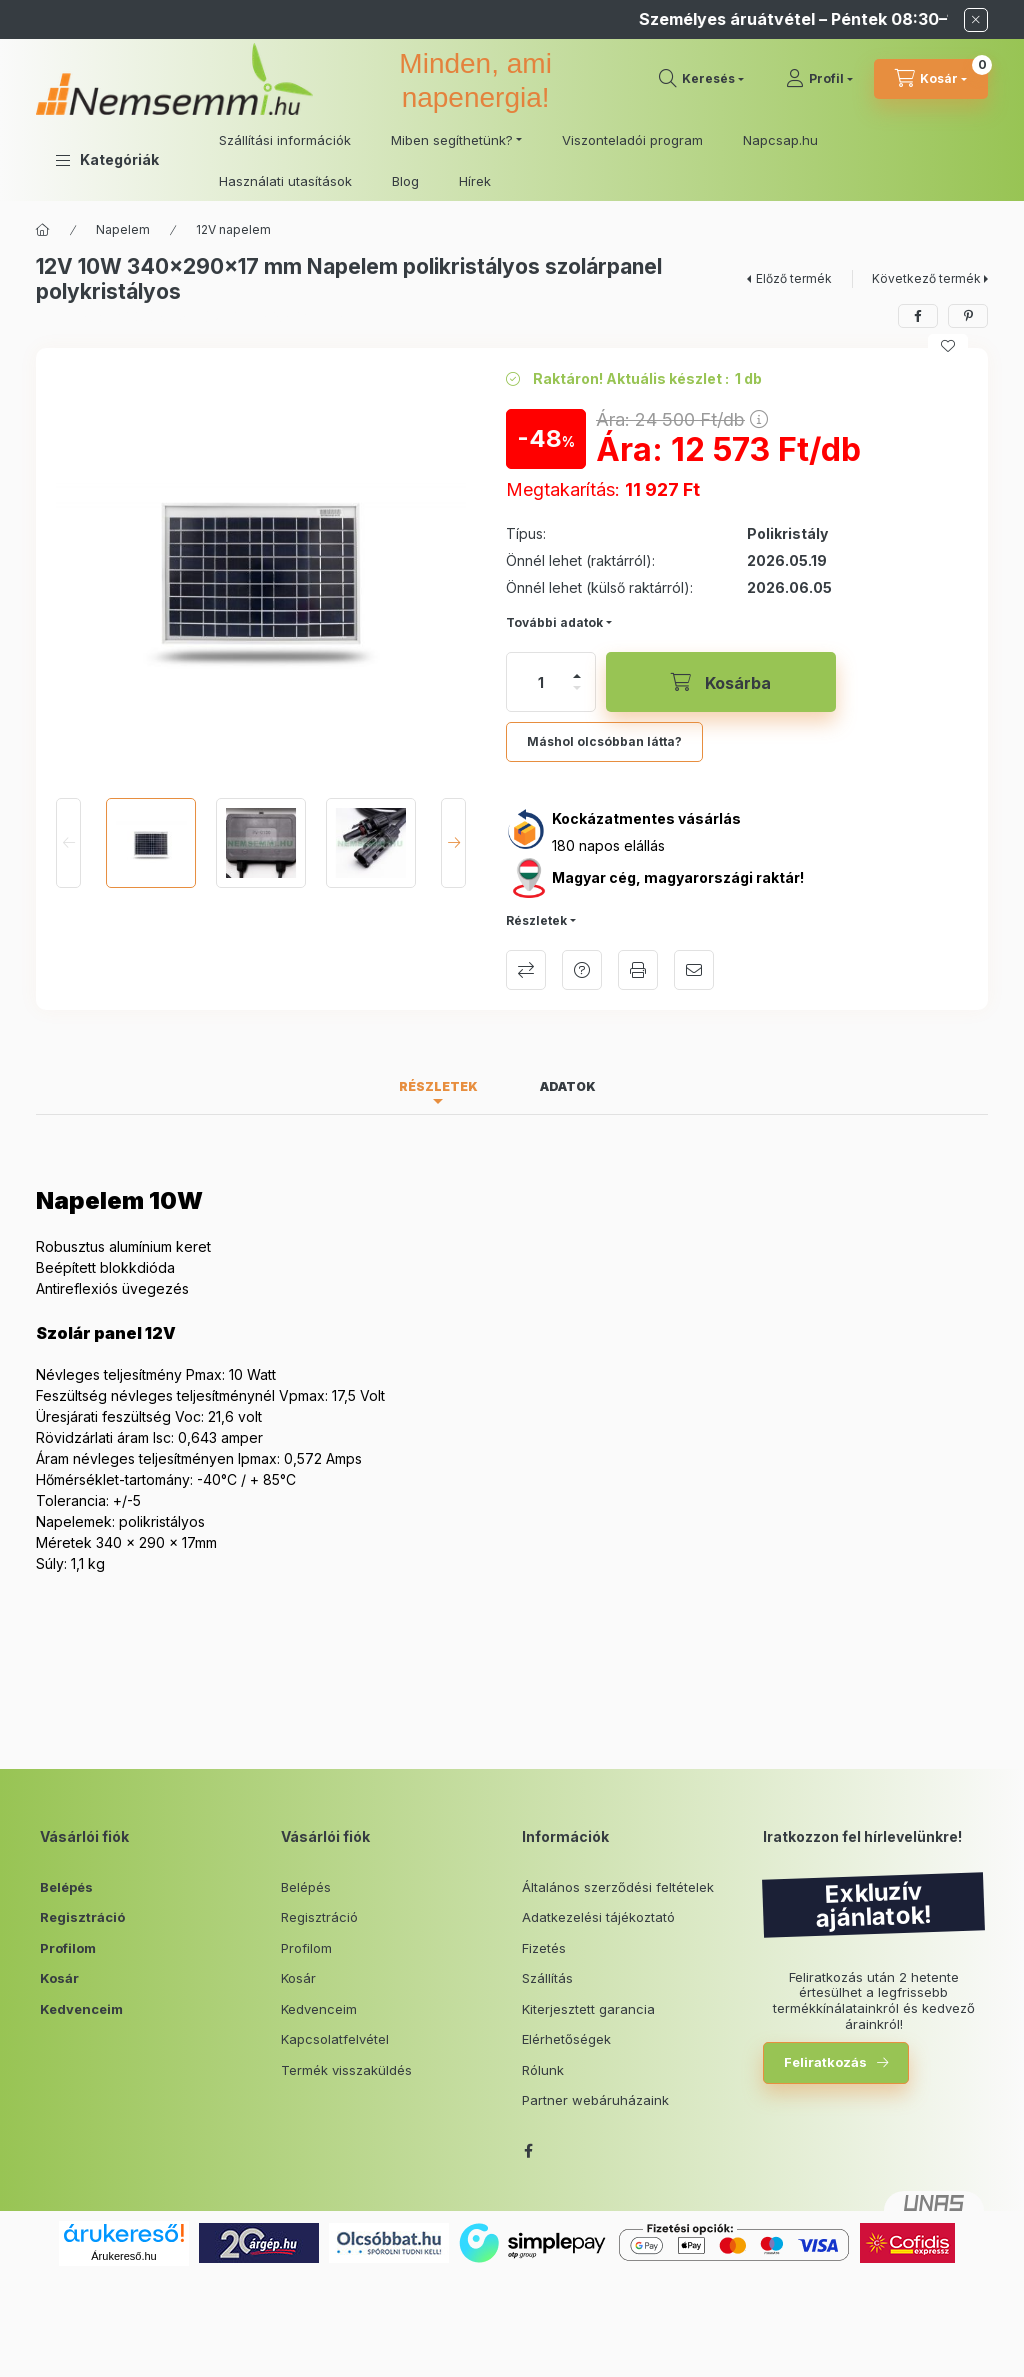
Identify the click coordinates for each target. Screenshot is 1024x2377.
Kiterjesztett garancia (588, 2009)
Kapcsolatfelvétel (335, 2039)
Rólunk (543, 2070)
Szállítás (547, 1978)
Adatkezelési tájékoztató (598, 1917)
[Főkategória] (43, 230)
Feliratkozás (825, 2062)
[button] (107, 160)
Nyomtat (638, 970)
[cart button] (931, 79)
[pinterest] (968, 316)
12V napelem (233, 229)
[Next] (453, 843)
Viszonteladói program (632, 140)
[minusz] (577, 688)
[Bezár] (976, 20)
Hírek (475, 181)
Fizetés (544, 1948)
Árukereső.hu (123, 2256)
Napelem (123, 229)
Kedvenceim (81, 2009)
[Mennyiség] (541, 682)
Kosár (59, 1978)
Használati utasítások (285, 181)
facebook (528, 2151)
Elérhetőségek (566, 2039)
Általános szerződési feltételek (618, 1887)
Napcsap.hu (780, 140)
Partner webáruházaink (595, 2100)
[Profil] (819, 79)
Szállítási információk (285, 140)
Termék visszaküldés (346, 2070)
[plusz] (577, 676)
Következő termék (926, 278)
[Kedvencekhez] (948, 346)
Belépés (66, 1887)
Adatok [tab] (568, 1086)
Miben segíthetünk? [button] (452, 140)
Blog (405, 181)
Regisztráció (82, 1917)
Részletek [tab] (438, 1086)
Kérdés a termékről (582, 970)
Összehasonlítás (526, 970)
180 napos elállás (608, 845)
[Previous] (68, 843)
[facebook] (918, 316)
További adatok (554, 622)
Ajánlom (694, 970)
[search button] (701, 79)
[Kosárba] (721, 682)
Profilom (68, 1948)
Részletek (536, 920)
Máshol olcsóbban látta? (604, 741)
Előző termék (794, 278)
